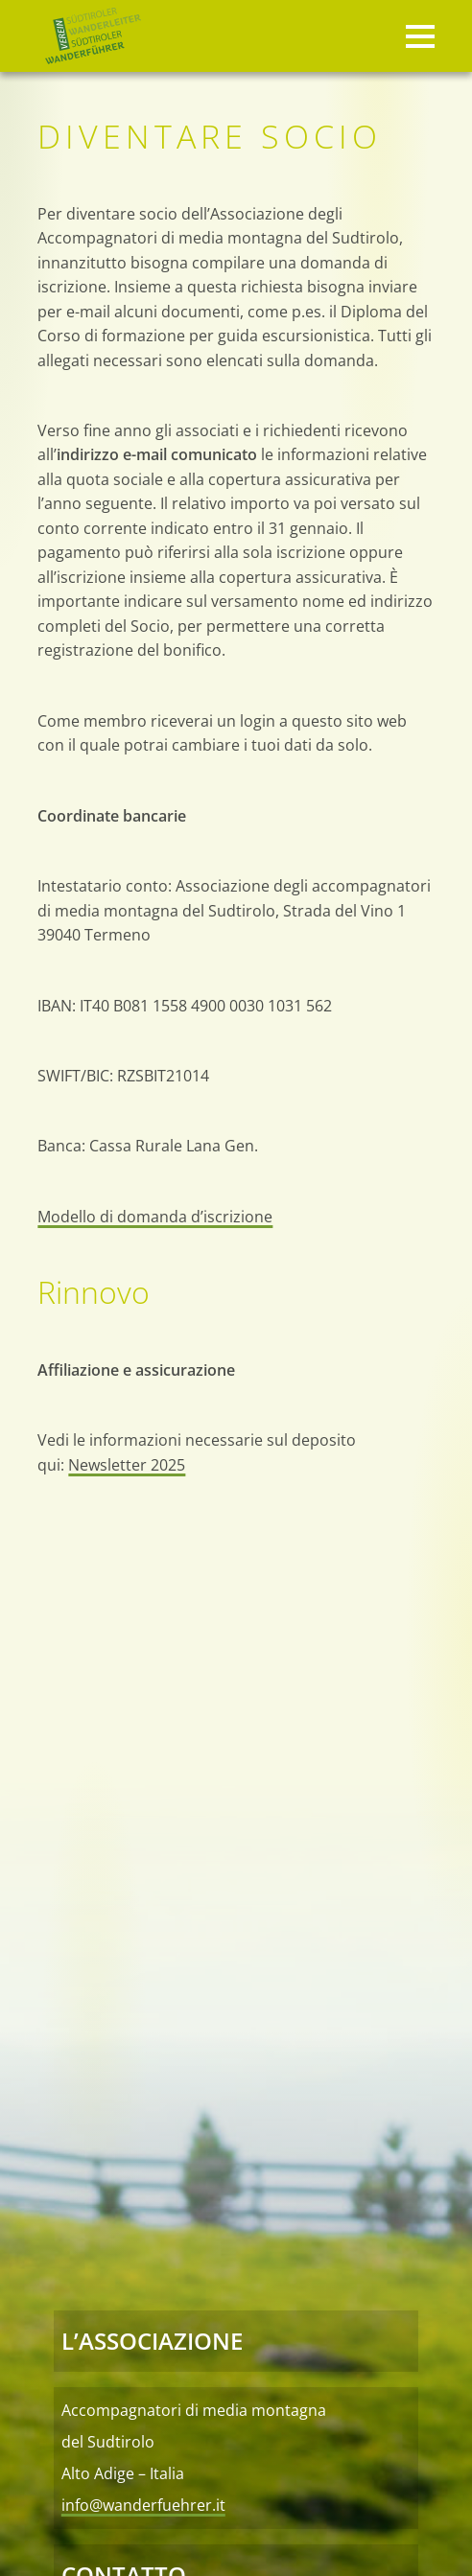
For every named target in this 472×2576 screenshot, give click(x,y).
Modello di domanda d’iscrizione (154, 1216)
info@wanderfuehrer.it (143, 2505)
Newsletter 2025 (126, 1464)
